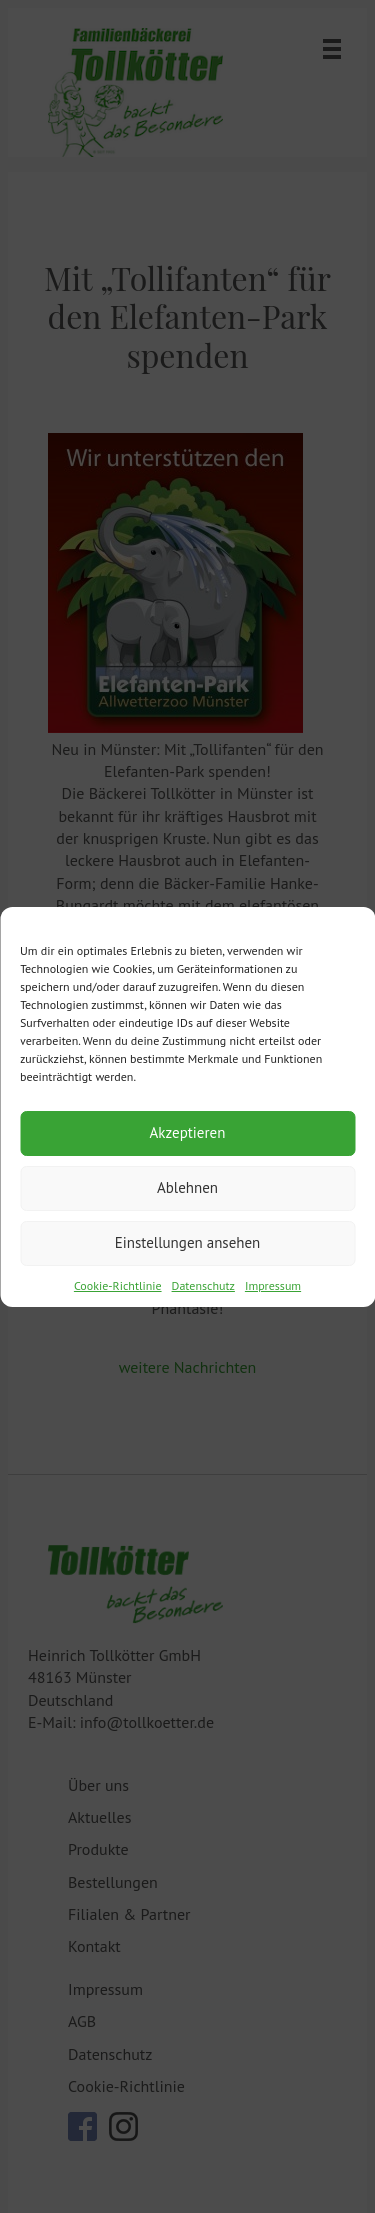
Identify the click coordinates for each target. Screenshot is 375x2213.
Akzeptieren (188, 1132)
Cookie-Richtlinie (118, 1285)
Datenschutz (203, 1285)
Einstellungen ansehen (188, 1242)
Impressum (273, 1285)
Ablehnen (187, 1187)
